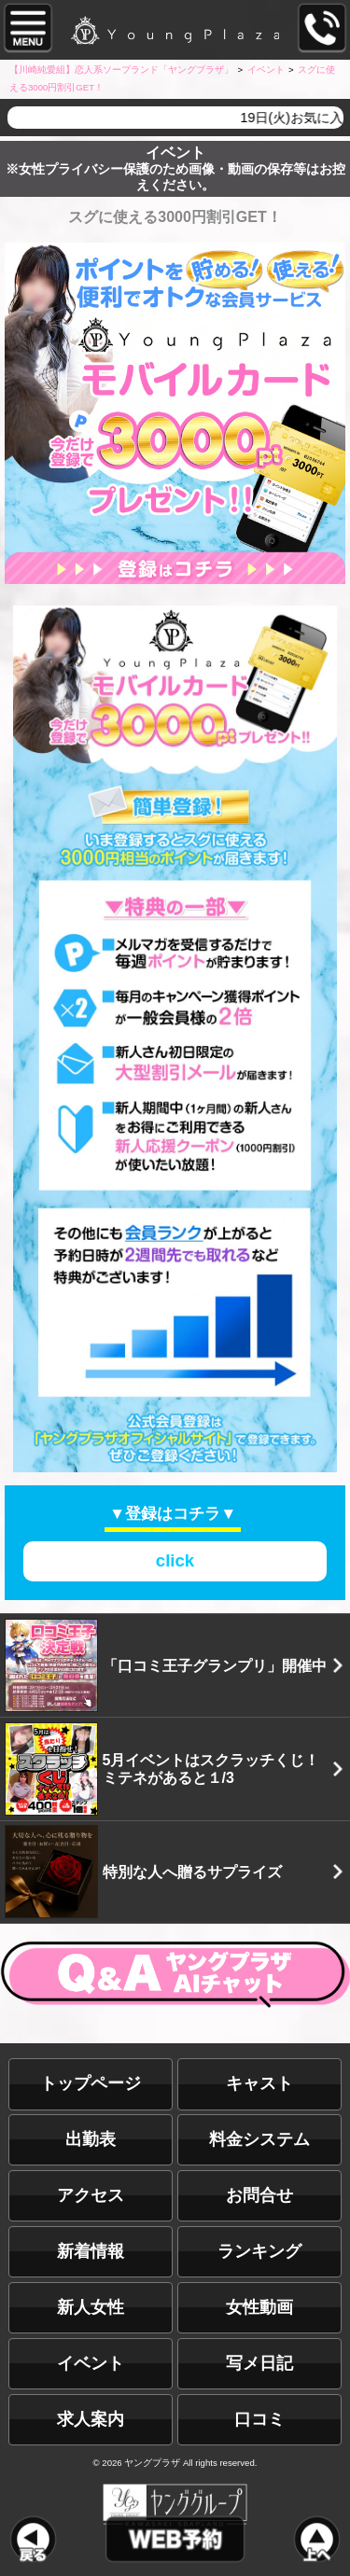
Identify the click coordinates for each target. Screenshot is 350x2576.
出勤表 (90, 2139)
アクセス (90, 2195)
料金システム (259, 2139)
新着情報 (90, 2251)
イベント (90, 2363)
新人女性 (90, 2307)
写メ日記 (259, 2363)
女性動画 (259, 2307)
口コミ (259, 2419)
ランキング (259, 2251)
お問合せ (259, 2195)
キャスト (259, 2083)
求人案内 (90, 2419)
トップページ (90, 2083)
